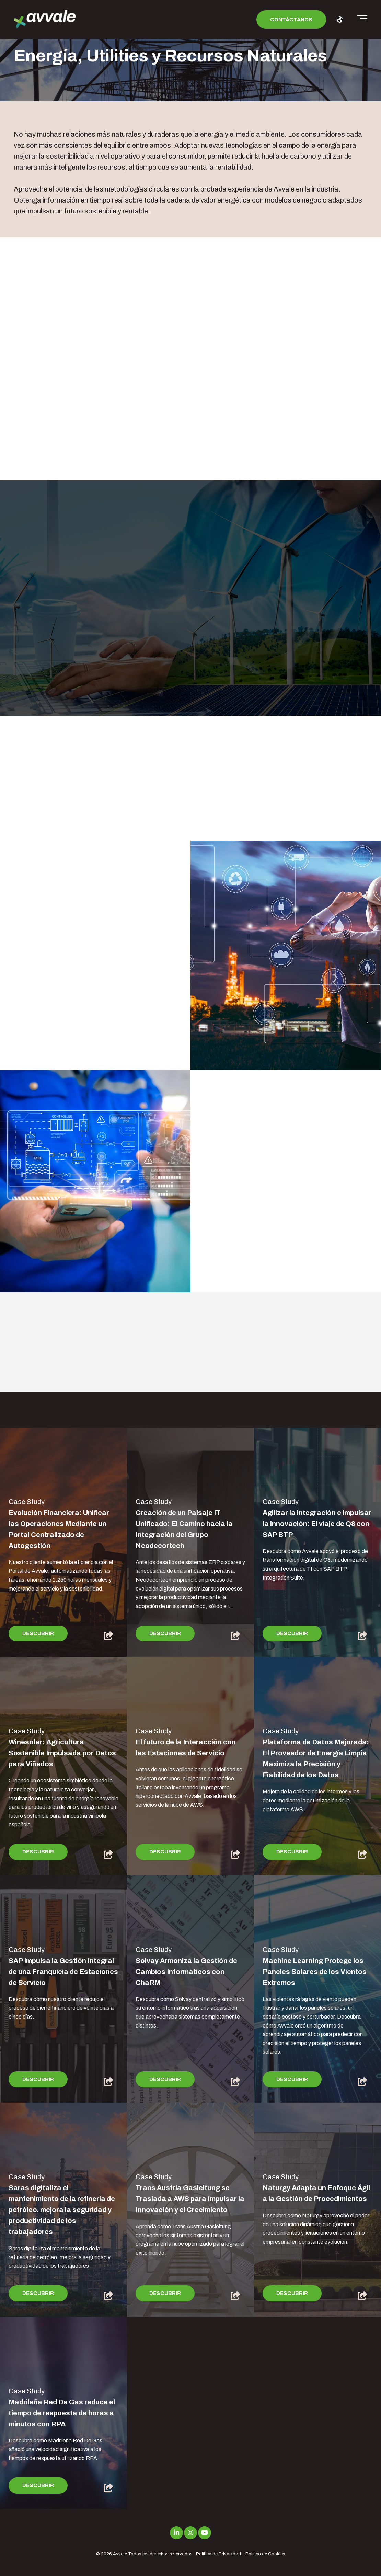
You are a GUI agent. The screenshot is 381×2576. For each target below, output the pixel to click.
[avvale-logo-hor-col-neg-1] (45, 19)
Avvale (120, 2554)
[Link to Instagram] (190, 2532)
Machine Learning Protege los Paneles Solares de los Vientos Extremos (315, 1971)
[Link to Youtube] (204, 2532)
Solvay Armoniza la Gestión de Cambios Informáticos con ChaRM (186, 1971)
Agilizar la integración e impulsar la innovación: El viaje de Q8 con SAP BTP (317, 1523)
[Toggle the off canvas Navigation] (362, 19)
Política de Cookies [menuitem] (265, 2554)
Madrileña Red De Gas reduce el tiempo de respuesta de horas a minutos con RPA (62, 2413)
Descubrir (38, 1633)
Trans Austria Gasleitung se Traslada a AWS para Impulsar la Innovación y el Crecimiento (190, 2199)
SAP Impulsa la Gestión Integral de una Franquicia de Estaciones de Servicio (63, 1971)
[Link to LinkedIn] (176, 2532)
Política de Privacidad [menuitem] (218, 2554)
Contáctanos (291, 19)
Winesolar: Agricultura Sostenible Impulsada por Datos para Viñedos (62, 1753)
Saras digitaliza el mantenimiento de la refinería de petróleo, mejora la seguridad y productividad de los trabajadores (62, 2210)
